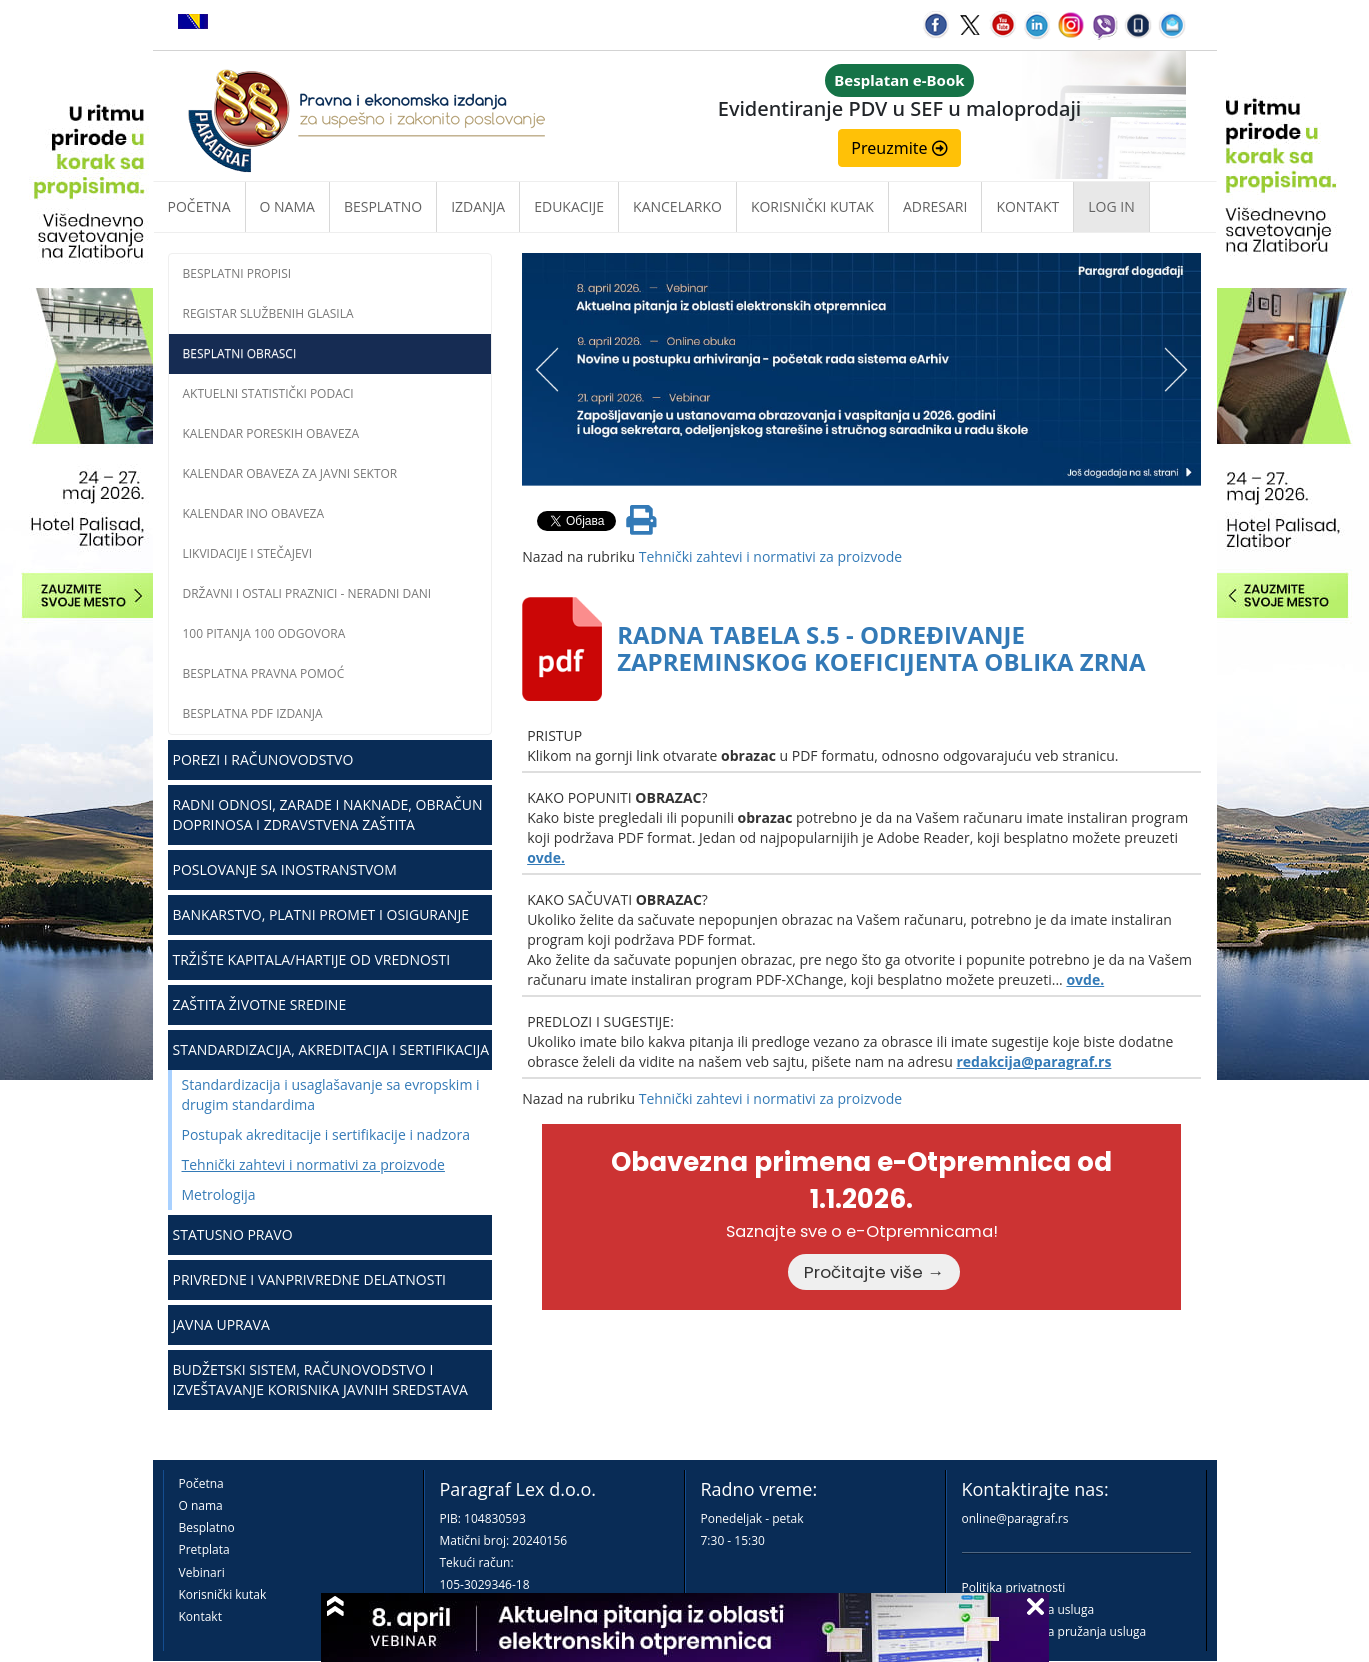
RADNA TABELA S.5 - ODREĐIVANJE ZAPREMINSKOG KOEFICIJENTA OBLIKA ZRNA (881, 647)
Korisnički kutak (223, 1594)
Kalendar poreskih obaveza (271, 433)
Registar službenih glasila (268, 313)
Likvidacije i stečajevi (248, 553)
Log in (1111, 206)
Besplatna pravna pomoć (264, 673)
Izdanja (478, 206)
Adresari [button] (935, 206)
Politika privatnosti (1014, 1587)
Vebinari (202, 1572)
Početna (199, 206)
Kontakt (200, 1616)
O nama (287, 206)
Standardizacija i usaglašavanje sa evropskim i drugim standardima (331, 1094)
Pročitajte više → (874, 1272)
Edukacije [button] (569, 206)
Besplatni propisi (237, 273)
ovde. (546, 857)
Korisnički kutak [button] (812, 206)
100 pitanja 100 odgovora (264, 633)
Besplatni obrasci (240, 353)
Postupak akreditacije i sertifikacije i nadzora (326, 1134)
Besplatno (383, 206)
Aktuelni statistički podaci (268, 393)
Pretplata (204, 1549)
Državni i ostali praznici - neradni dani (307, 593)
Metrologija (219, 1194)
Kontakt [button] (1027, 206)
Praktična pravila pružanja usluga (1054, 1631)
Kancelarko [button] (677, 206)
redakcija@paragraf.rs (1033, 1061)
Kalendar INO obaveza (254, 513)
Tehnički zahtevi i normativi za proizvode (313, 1164)
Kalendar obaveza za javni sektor (290, 473)
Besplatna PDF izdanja (253, 713)
